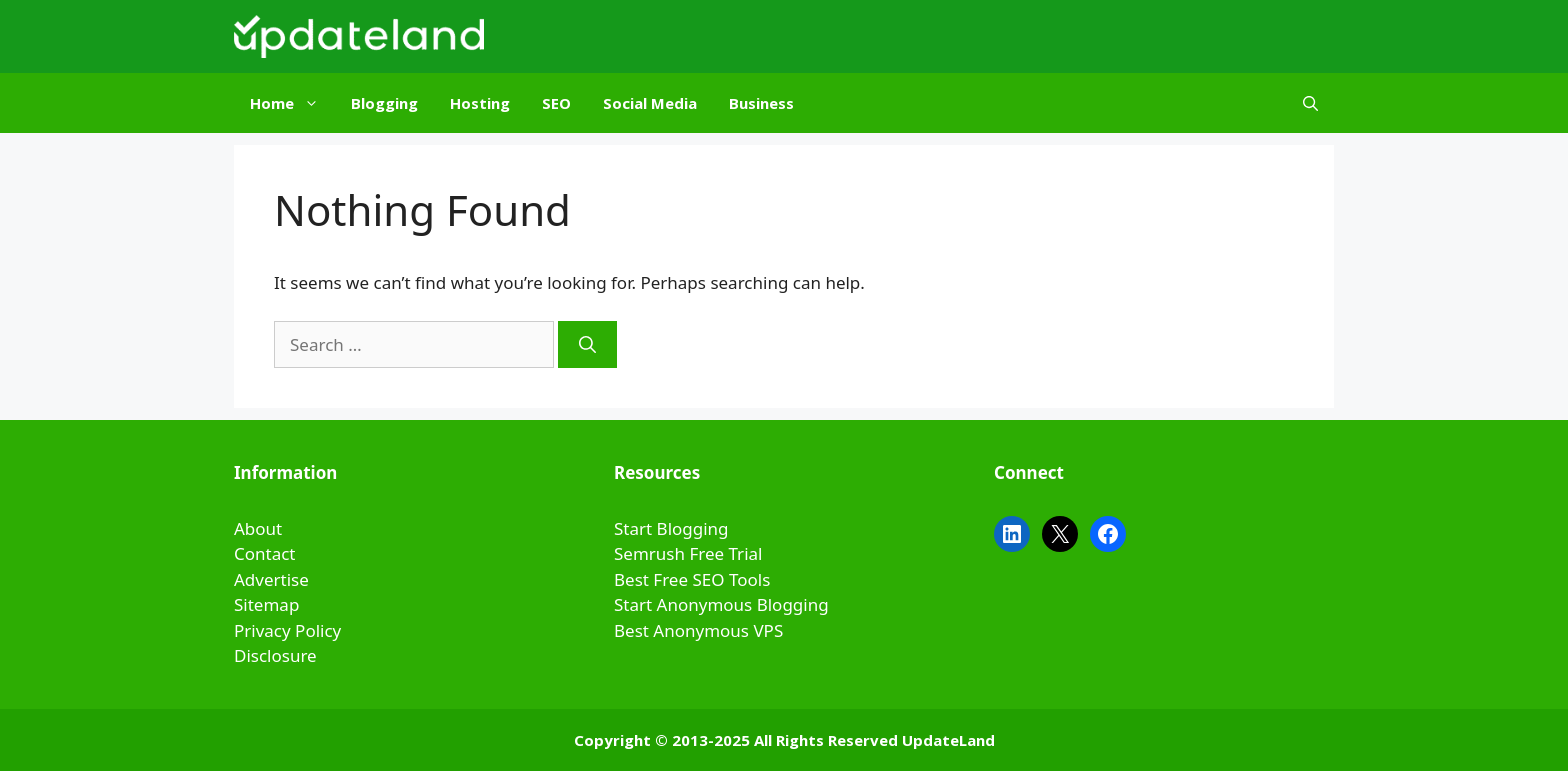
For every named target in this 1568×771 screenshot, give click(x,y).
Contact (265, 553)
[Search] (587, 345)
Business (761, 103)
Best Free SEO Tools (692, 579)
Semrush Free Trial (688, 553)
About (258, 528)
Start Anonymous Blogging (721, 604)
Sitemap (266, 604)
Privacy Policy (287, 630)
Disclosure (275, 655)
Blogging (384, 103)
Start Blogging (671, 528)
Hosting (480, 103)
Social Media (650, 103)
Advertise (271, 579)
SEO (556, 103)
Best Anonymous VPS (698, 630)
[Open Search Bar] (1310, 103)
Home (292, 103)
